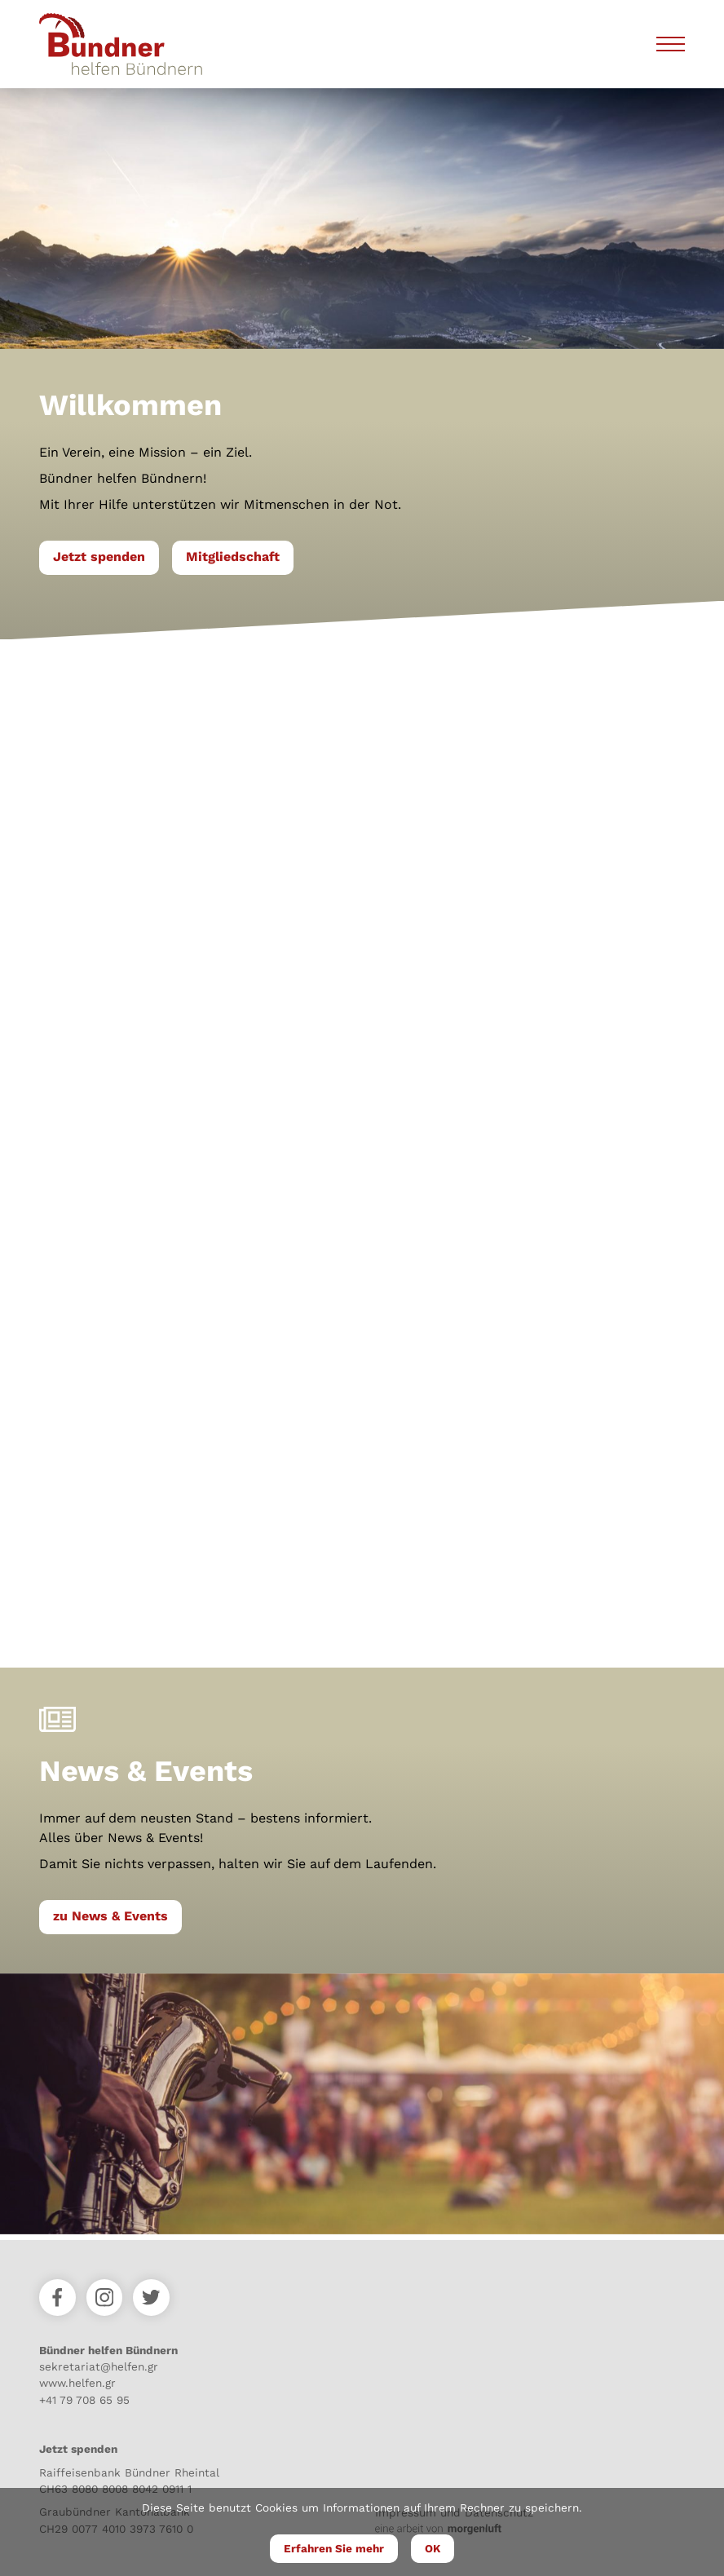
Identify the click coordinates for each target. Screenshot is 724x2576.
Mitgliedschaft (233, 556)
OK (432, 2548)
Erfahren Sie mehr (334, 2548)
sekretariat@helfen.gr (98, 2366)
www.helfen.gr (77, 2382)
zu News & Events (110, 1916)
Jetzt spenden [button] (99, 556)
